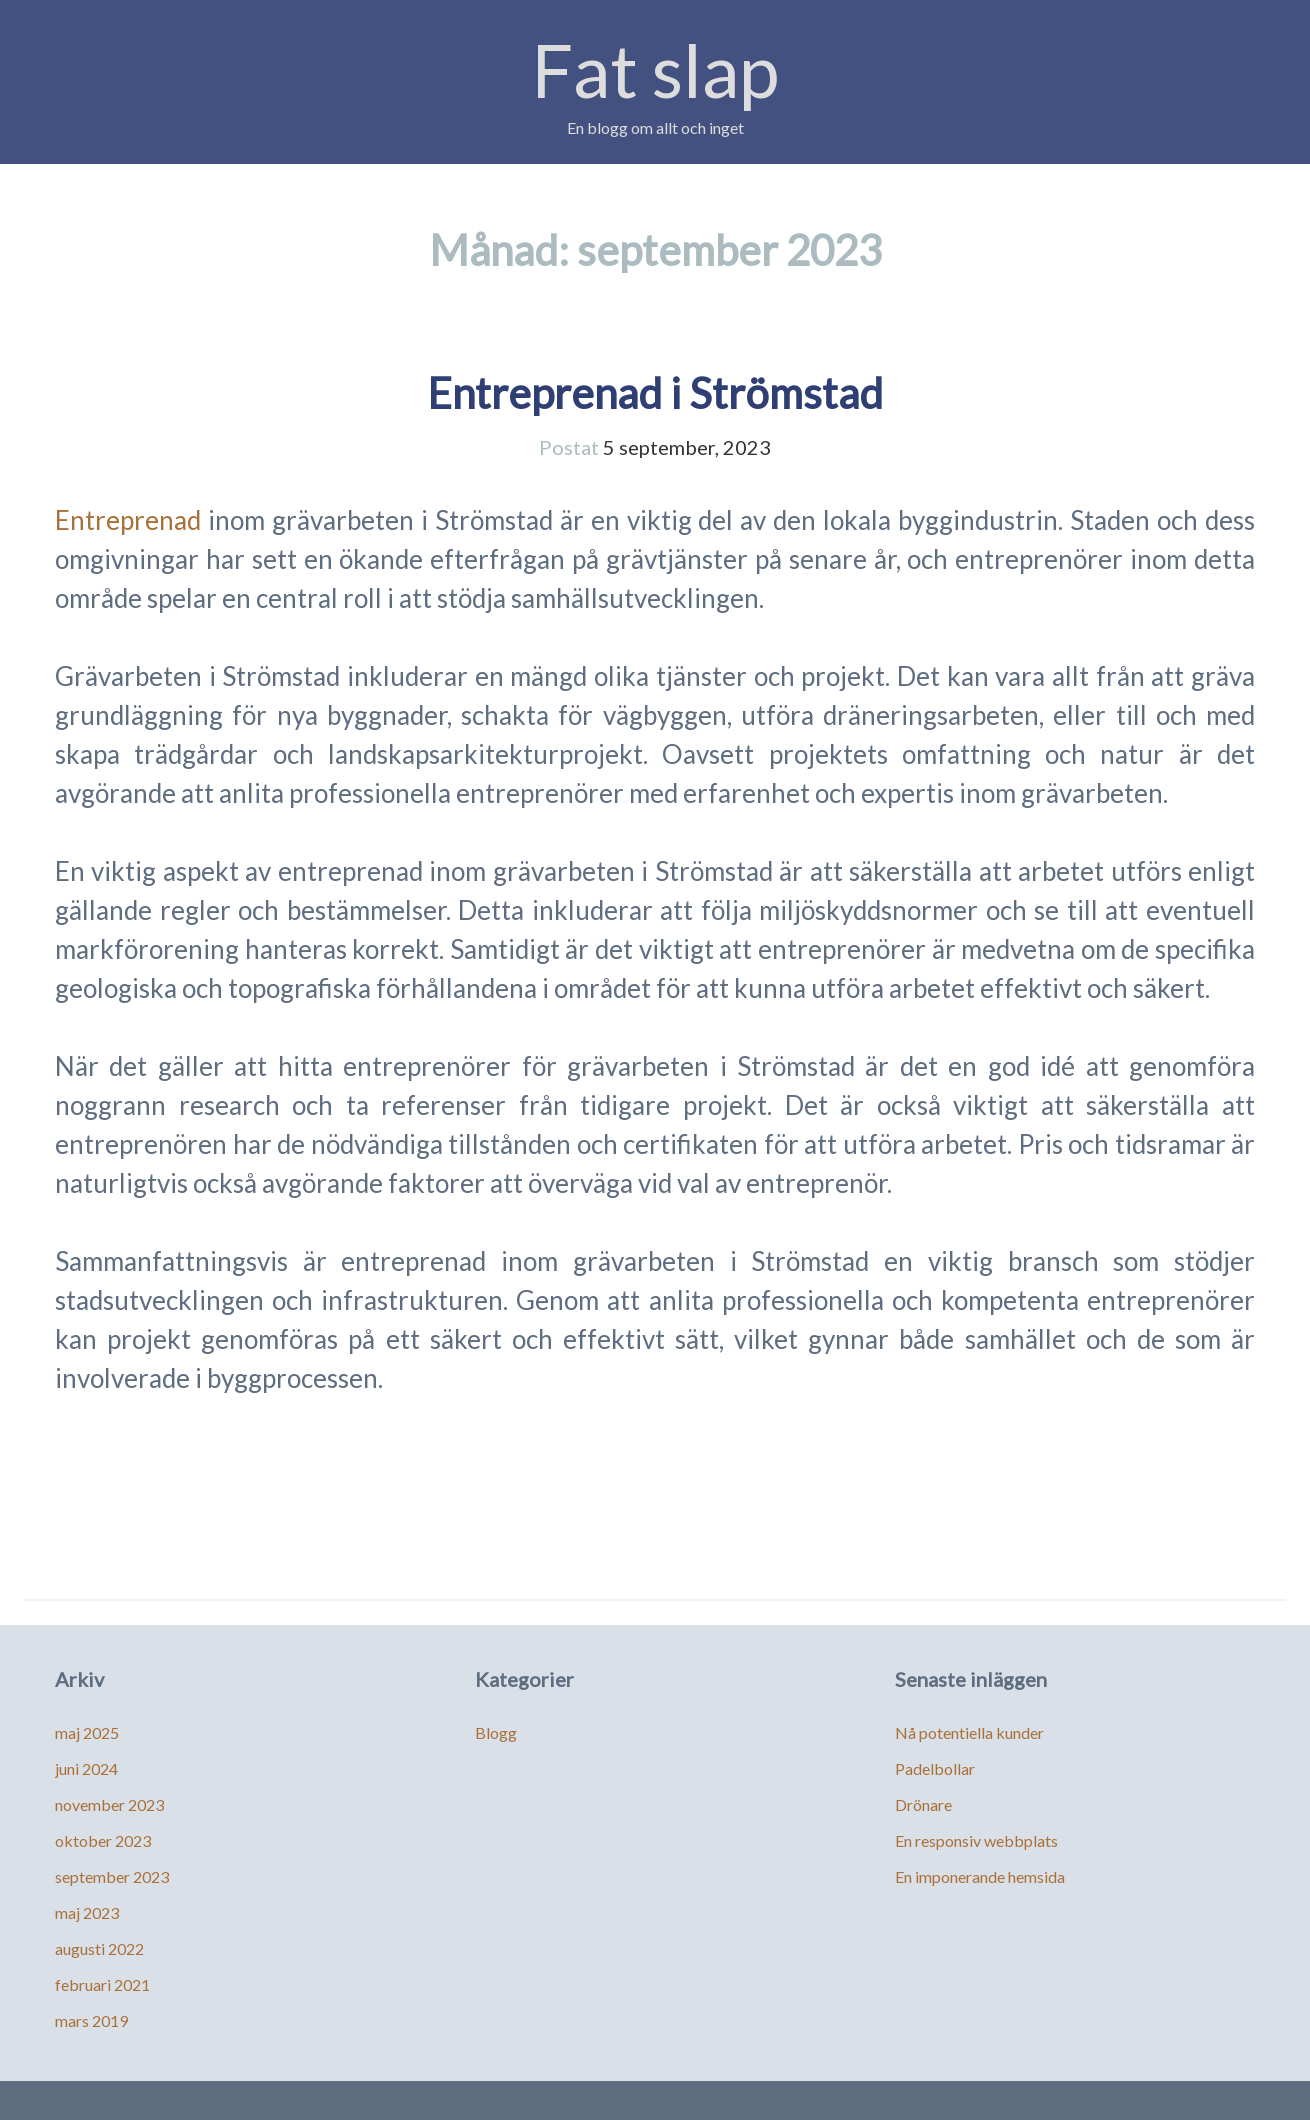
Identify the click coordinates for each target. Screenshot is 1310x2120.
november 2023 (109, 1804)
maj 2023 (87, 1912)
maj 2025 (87, 1732)
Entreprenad (128, 520)
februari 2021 (102, 1984)
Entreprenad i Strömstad (655, 393)
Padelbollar (935, 1768)
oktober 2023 (103, 1840)
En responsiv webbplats (976, 1840)
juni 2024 (86, 1768)
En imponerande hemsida (980, 1876)
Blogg (496, 1732)
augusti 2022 (99, 1948)
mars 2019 (91, 2020)
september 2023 (112, 1876)
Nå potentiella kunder (969, 1732)
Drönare (923, 1804)
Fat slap (655, 69)
